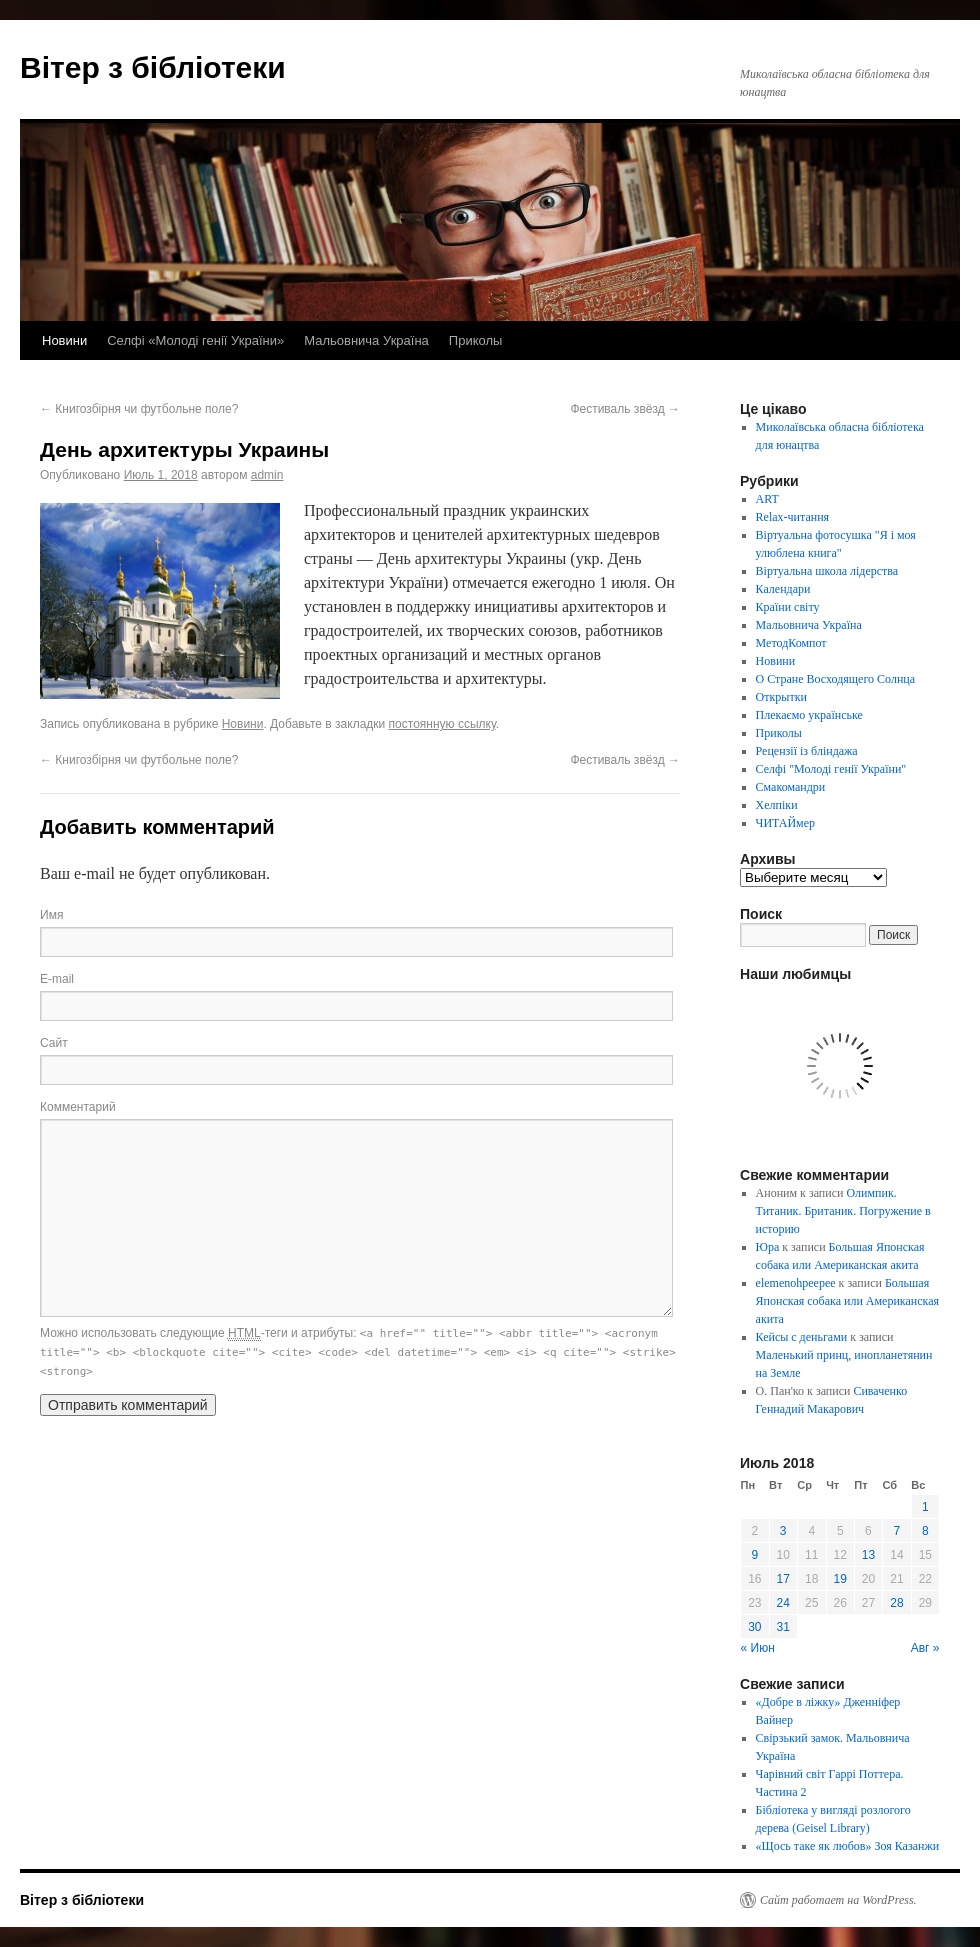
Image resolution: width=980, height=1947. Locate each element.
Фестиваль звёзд (625, 409)
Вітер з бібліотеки (153, 67)
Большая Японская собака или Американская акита (847, 1301)
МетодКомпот (791, 643)
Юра (768, 1247)
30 (754, 1627)
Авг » (925, 1648)
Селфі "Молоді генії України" (831, 769)
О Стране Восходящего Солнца (835, 679)
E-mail (57, 979)
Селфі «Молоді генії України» (195, 340)
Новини (64, 340)
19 (840, 1579)
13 (868, 1555)
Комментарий (78, 1107)
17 (783, 1579)
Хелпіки (777, 805)
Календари (783, 589)
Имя (51, 915)
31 (783, 1627)
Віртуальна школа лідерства (827, 571)
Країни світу (788, 607)
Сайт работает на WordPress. (838, 1900)
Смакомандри (791, 787)
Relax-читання (793, 517)
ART (767, 499)
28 (896, 1603)
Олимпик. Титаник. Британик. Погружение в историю (843, 1211)
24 (783, 1603)
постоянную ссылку (442, 724)
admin (267, 475)
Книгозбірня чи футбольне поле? (139, 409)
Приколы (476, 340)
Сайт (54, 1043)
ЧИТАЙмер (785, 823)
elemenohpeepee (796, 1283)
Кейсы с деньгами (802, 1337)
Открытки (781, 697)
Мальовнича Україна (366, 340)
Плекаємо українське (809, 715)
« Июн (758, 1648)
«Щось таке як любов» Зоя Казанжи (848, 1846)
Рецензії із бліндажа (807, 751)
